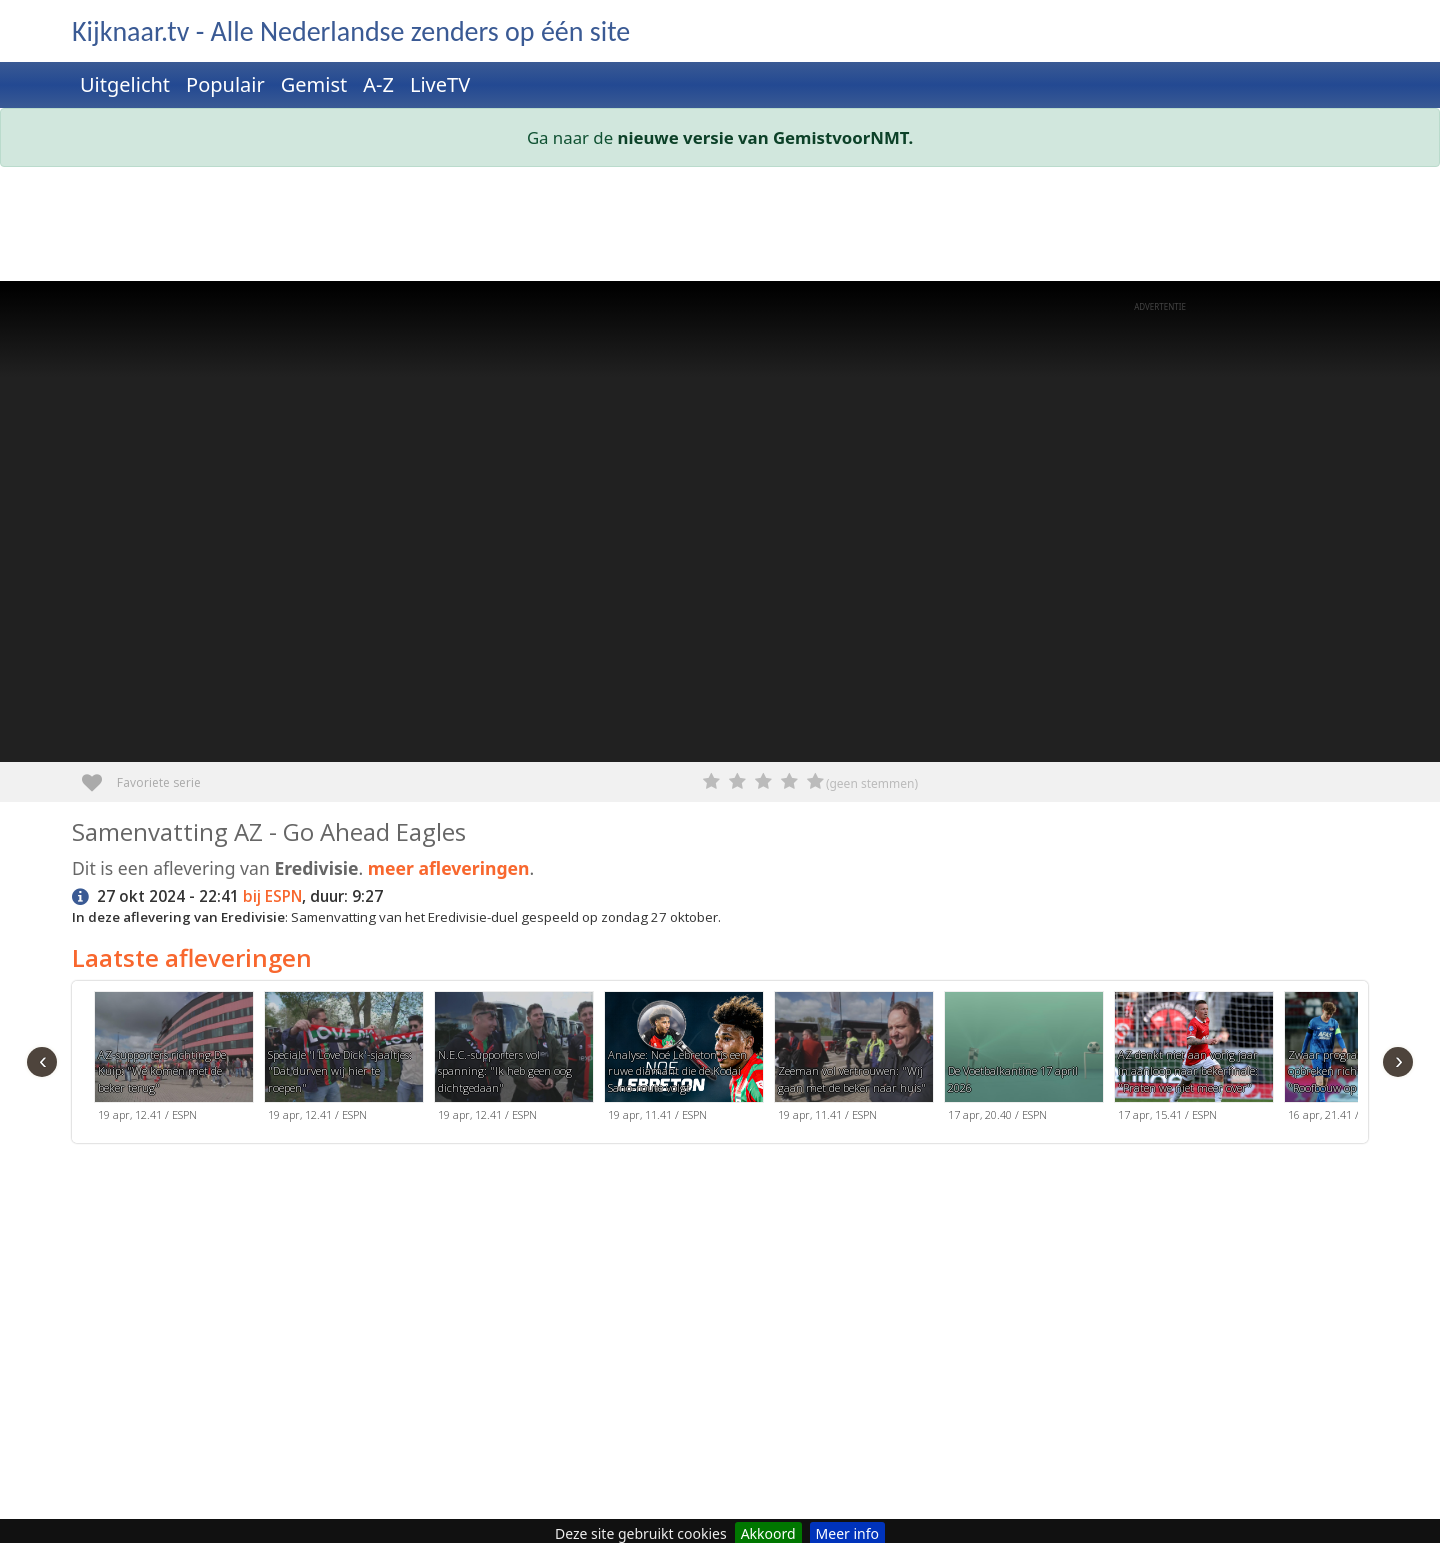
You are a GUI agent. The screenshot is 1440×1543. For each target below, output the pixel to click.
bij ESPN (272, 896)
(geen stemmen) (872, 783)
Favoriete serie (99, 775)
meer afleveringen (449, 868)
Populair (225, 84)
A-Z (378, 84)
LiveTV (440, 84)
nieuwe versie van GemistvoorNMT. (766, 137)
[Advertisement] (672, 228)
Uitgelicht (125, 84)
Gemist (314, 84)
